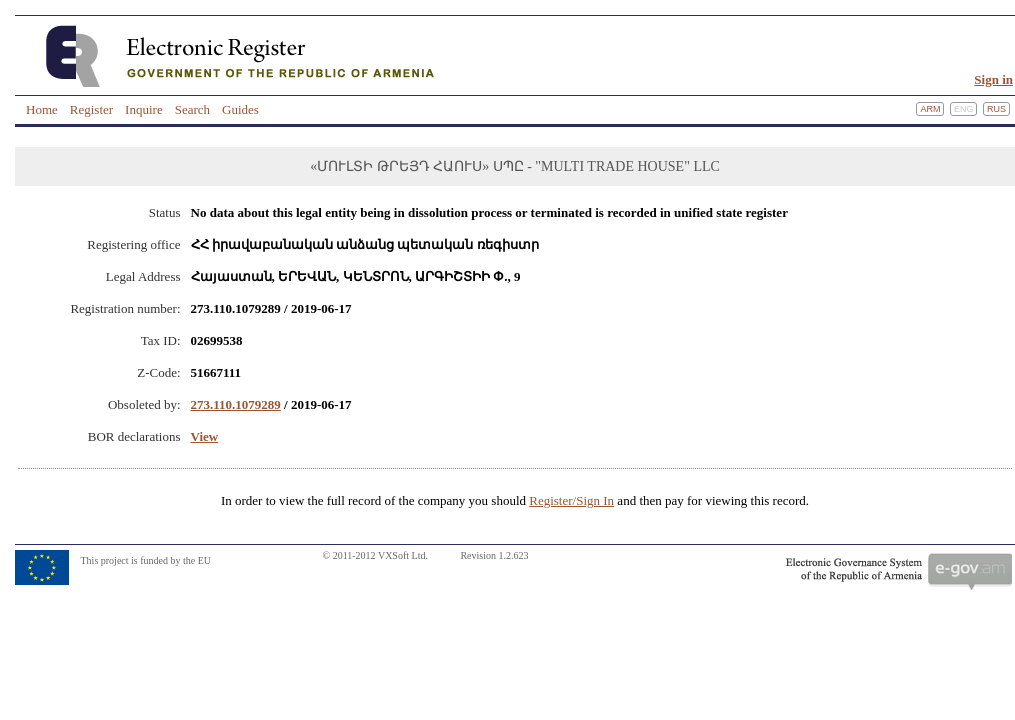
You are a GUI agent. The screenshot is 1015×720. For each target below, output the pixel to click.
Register (91, 109)
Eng (964, 109)
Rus (996, 109)
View (205, 436)
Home (42, 109)
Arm (930, 109)
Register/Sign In (571, 500)
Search (192, 109)
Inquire (144, 109)
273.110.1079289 (236, 404)
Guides (240, 109)
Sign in (993, 79)
